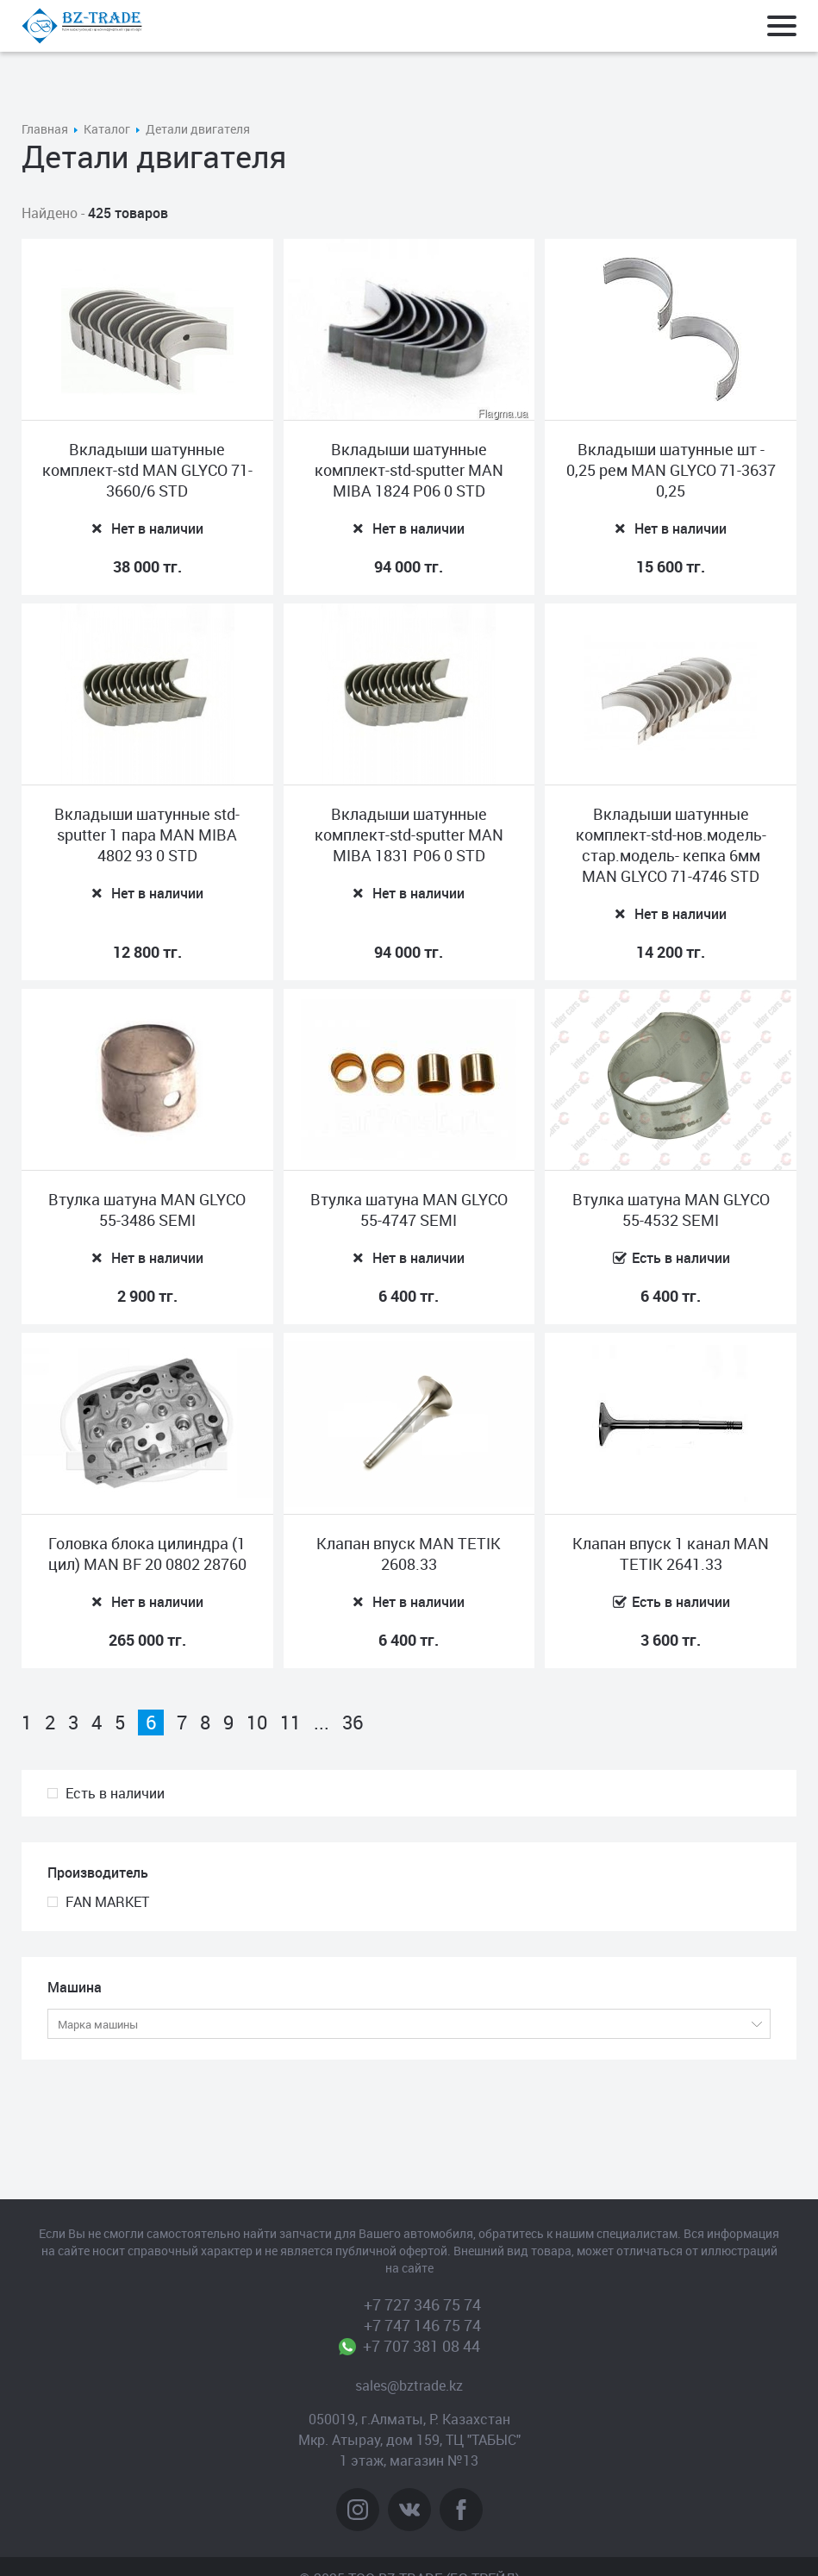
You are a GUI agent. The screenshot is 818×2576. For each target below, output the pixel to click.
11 (290, 1722)
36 (352, 1722)
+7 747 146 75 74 (422, 2325)
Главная (45, 129)
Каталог (107, 129)
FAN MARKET (107, 1902)
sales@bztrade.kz (409, 2385)
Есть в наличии (115, 1793)
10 (257, 1722)
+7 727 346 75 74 (422, 2304)
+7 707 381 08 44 (422, 2345)
